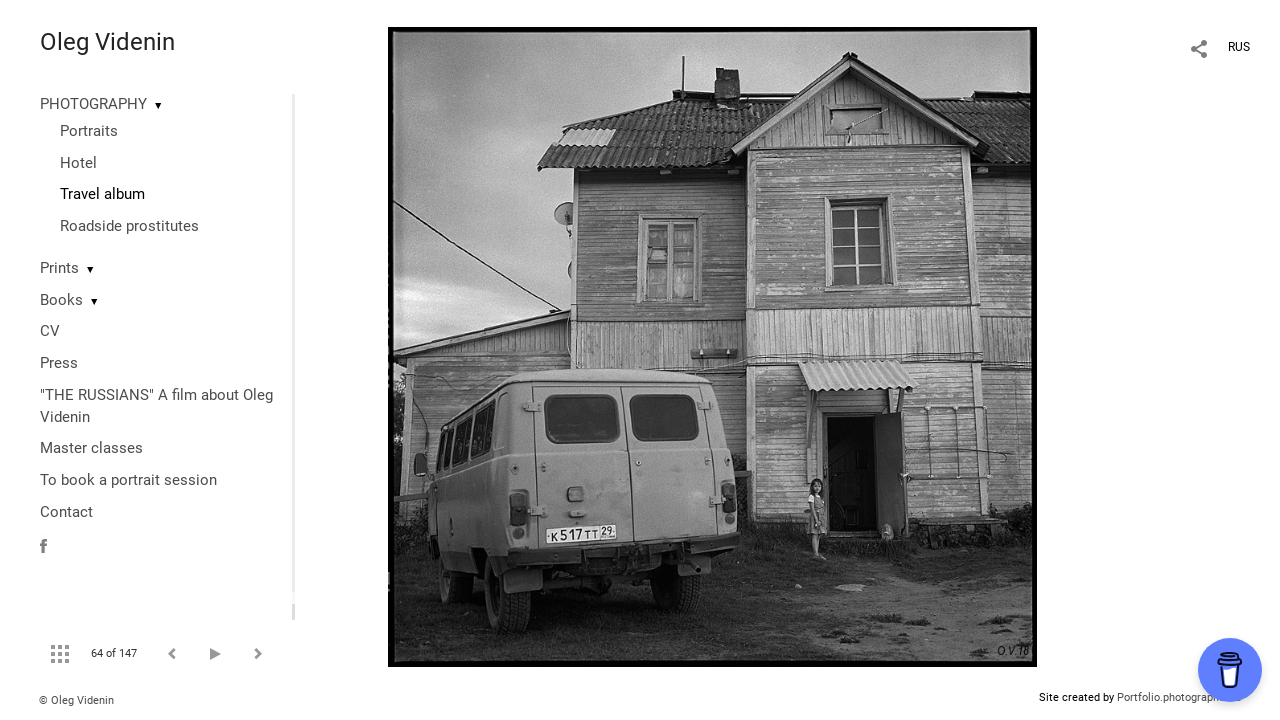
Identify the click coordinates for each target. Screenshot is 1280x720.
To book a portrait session (128, 480)
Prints (59, 268)
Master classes (91, 448)
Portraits (89, 131)
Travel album (102, 194)
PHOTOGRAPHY (93, 104)
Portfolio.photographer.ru (1179, 697)
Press (59, 363)
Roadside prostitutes (129, 226)
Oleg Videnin (107, 42)
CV (50, 331)
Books (61, 300)
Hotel (78, 163)
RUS (1239, 47)
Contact (66, 512)
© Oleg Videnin (76, 700)
